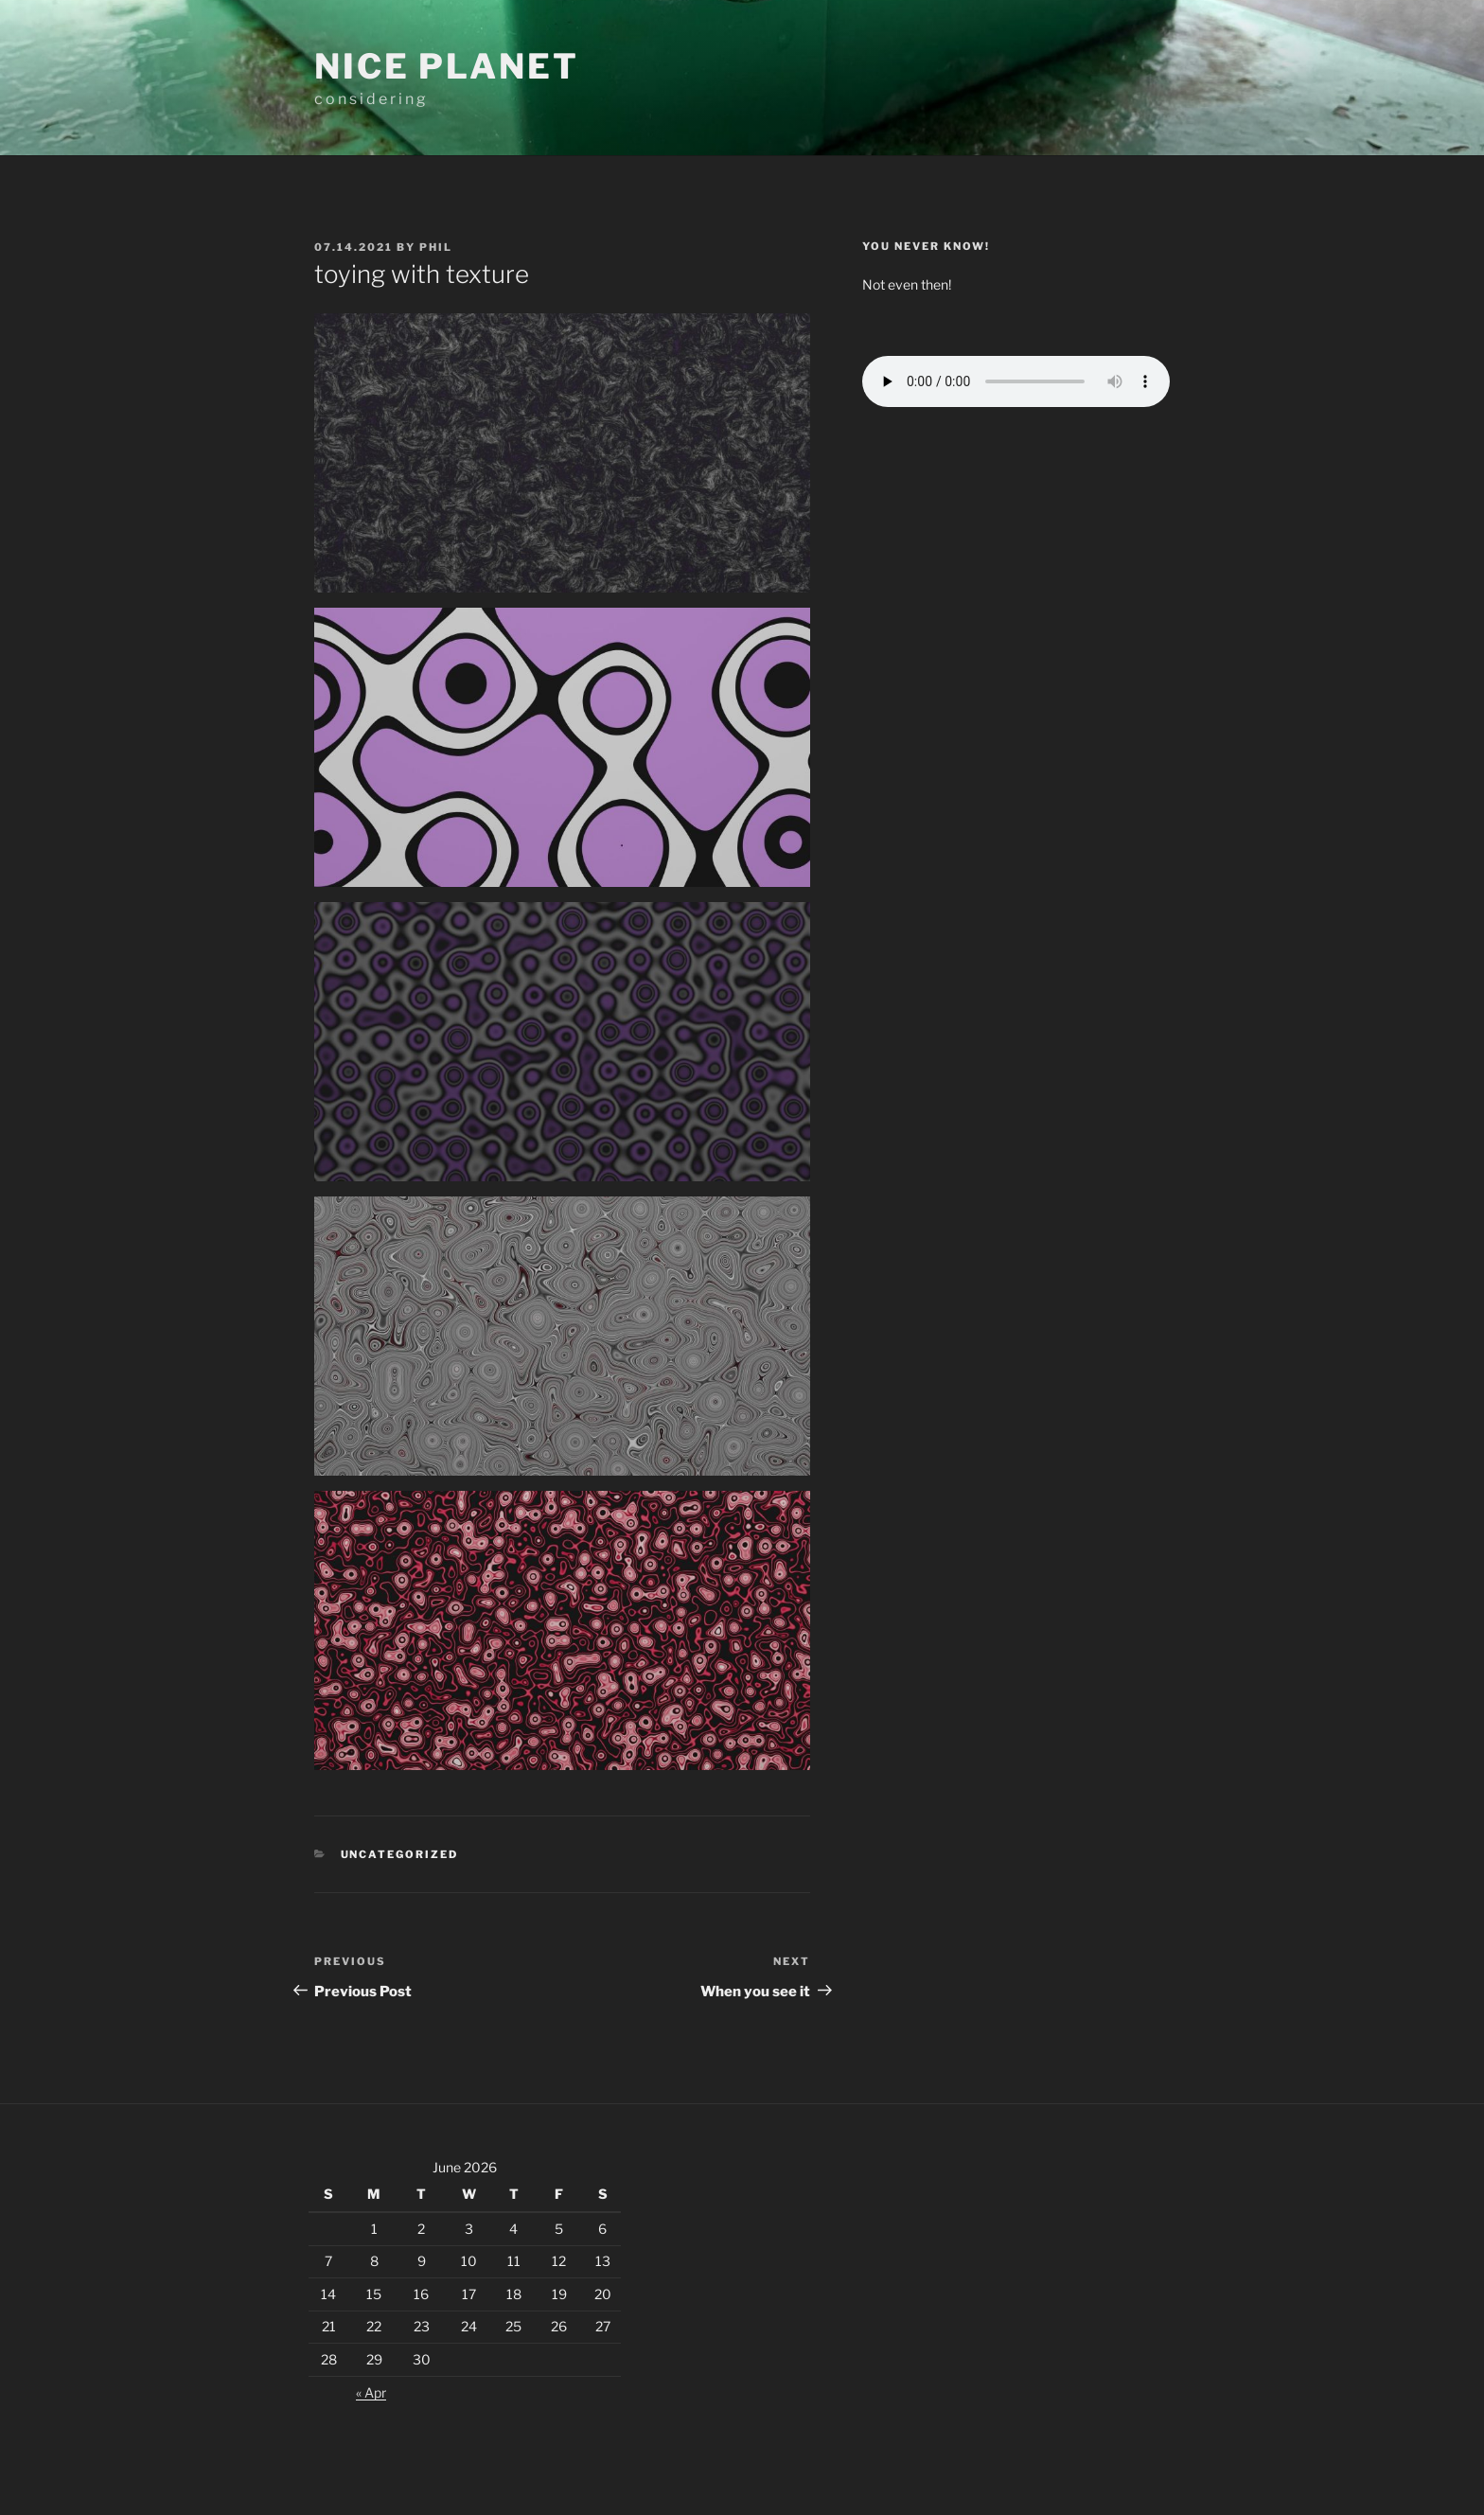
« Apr (371, 2392)
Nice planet (446, 66)
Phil (435, 247)
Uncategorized (400, 1854)
